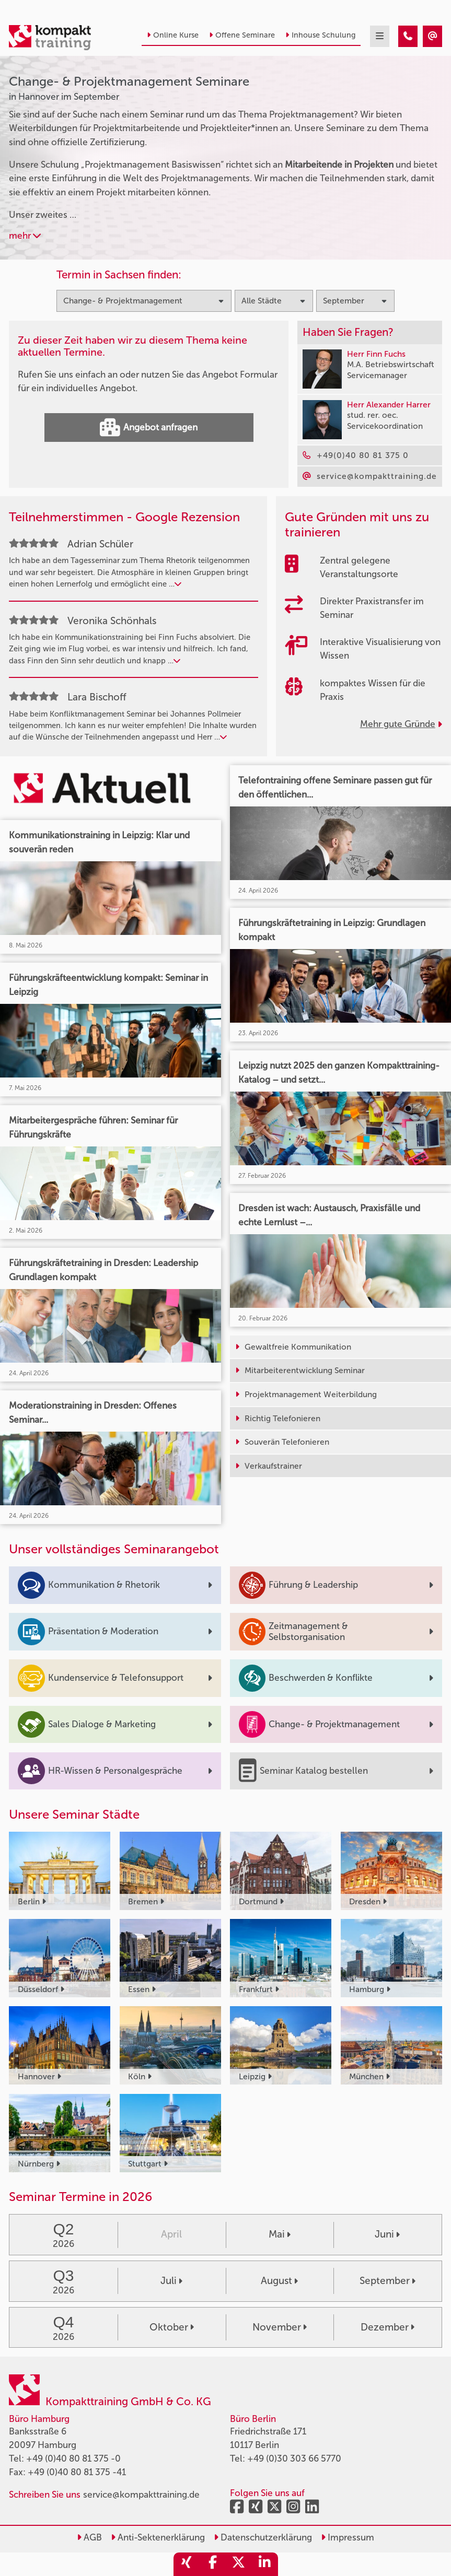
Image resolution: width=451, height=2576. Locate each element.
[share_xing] (187, 2564)
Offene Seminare (242, 35)
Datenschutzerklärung (263, 2537)
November (279, 2327)
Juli (171, 2281)
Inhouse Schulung (320, 35)
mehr (25, 235)
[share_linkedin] (265, 2564)
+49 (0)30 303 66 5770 (294, 2458)
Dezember (387, 2327)
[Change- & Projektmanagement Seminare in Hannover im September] (408, 36)
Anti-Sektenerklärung (158, 2537)
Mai (280, 2234)
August (279, 2281)
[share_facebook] (213, 2564)
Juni (387, 2234)
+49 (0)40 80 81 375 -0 (73, 2458)
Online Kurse (173, 35)
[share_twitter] (239, 2564)
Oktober (171, 2327)
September (387, 2281)
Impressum (347, 2537)
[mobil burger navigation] (379, 36)
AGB (89, 2537)
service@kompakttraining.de (141, 2494)
